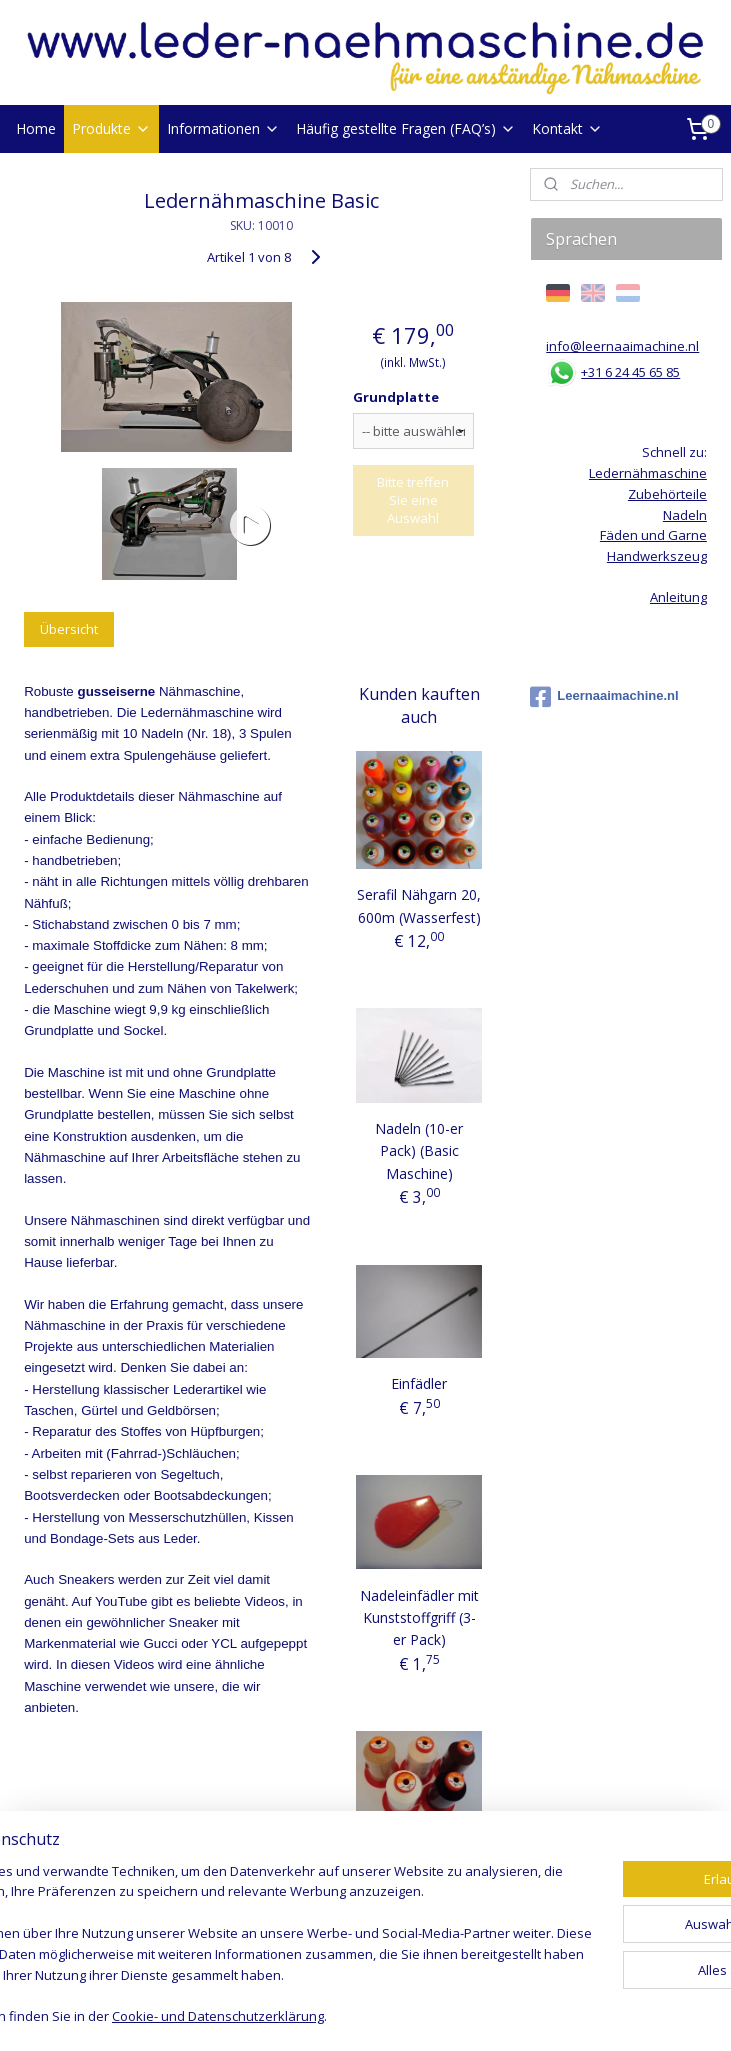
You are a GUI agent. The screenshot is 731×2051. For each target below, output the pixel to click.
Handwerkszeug (657, 556)
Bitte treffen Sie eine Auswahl (413, 500)
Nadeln (685, 515)
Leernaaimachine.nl (604, 697)
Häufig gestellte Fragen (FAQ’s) (406, 128)
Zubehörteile (667, 494)
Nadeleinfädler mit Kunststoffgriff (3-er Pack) (419, 1618)
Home (36, 128)
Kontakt (567, 128)
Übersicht (69, 629)
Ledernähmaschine (648, 473)
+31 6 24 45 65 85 (630, 372)
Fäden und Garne (653, 535)
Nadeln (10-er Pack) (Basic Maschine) (419, 1151)
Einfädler (419, 1383)
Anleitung (678, 597)
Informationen (223, 128)
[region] (233, 1904)
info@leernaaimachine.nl (622, 346)
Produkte (111, 128)
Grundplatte (396, 397)
